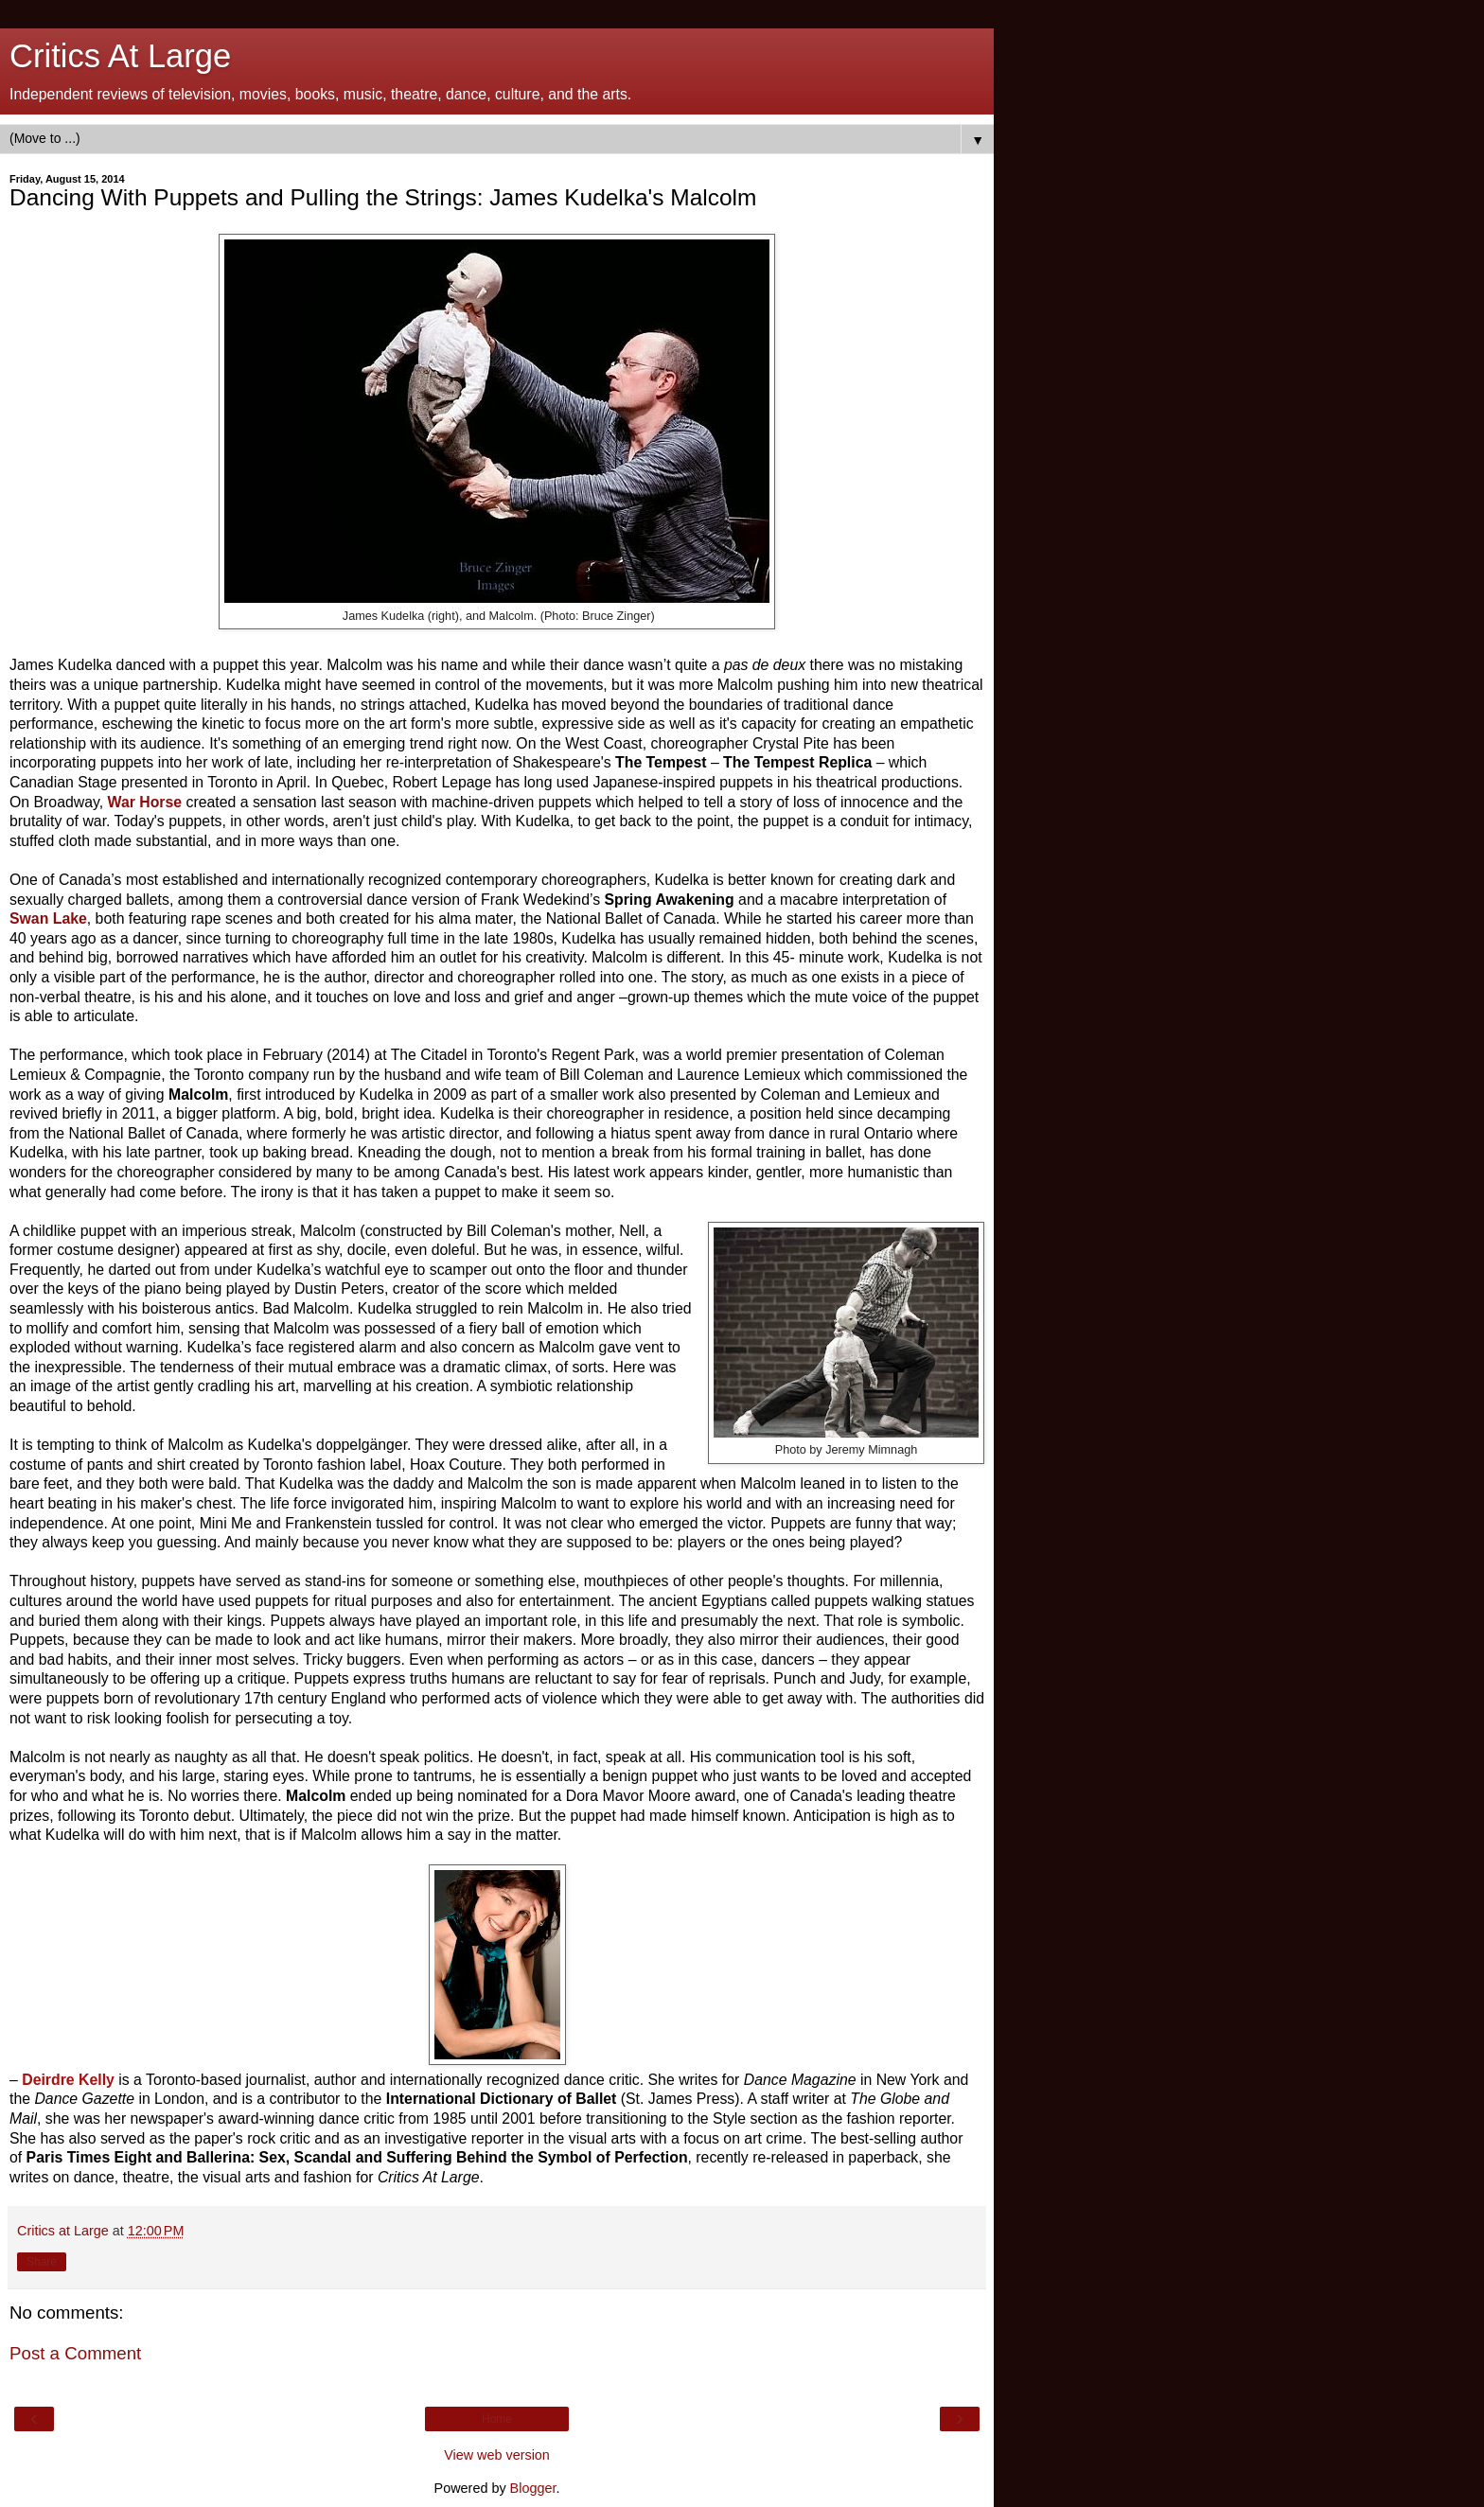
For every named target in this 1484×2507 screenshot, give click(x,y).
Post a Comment (75, 2353)
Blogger (533, 2488)
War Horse (145, 802)
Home (497, 2419)
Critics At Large (120, 56)
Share (41, 2262)
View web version (497, 2455)
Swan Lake (48, 918)
